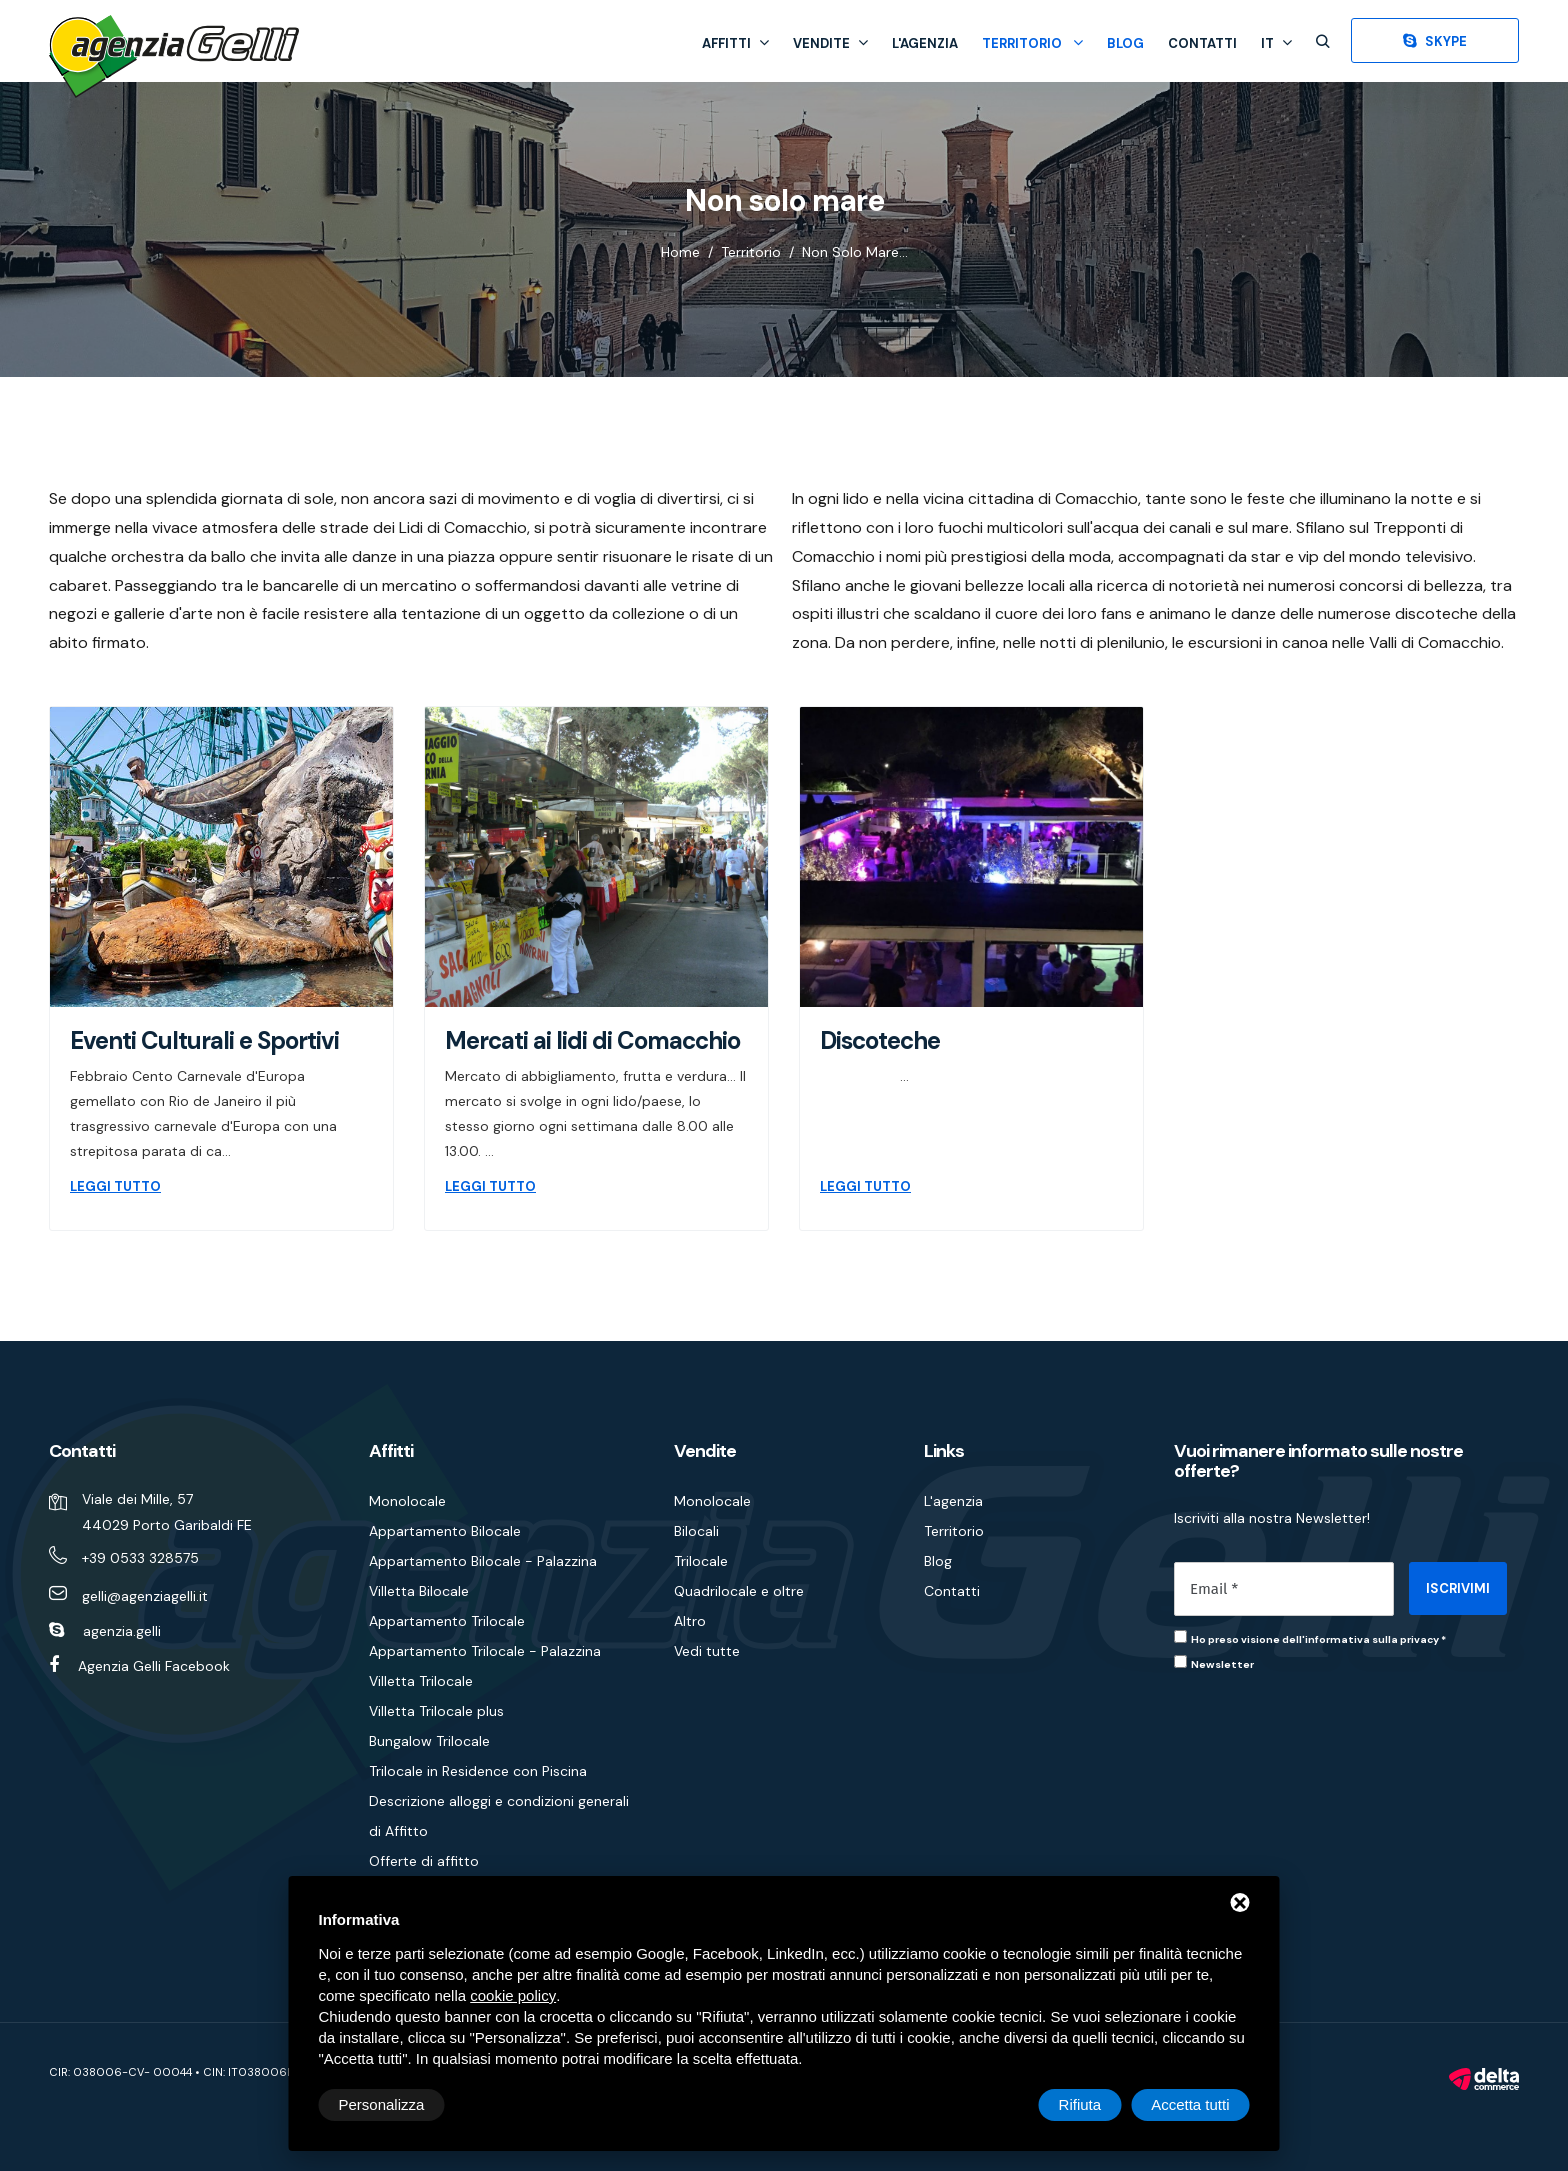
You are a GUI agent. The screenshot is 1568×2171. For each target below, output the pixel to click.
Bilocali (696, 1531)
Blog (1125, 43)
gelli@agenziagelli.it (145, 1596)
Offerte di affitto (424, 1861)
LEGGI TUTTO (115, 1186)
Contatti (1202, 43)
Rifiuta (1080, 2104)
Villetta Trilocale (421, 1681)
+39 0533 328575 (140, 1558)
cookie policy (513, 1995)
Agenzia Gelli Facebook (154, 1666)
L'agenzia (925, 43)
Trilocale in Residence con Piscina (478, 1771)
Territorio (1032, 43)
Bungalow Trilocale (429, 1741)
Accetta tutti (1190, 2104)
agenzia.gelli (122, 1631)
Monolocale (407, 1501)
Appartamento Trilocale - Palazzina (485, 1651)
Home (680, 252)
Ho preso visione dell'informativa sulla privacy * (1318, 1639)
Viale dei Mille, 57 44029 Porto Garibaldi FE (167, 1512)
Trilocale (701, 1561)
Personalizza (382, 2104)
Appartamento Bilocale (445, 1531)
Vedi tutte (707, 1651)
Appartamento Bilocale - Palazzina (483, 1561)
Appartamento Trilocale (447, 1621)
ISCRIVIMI (1458, 1588)
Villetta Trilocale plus (436, 1711)
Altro (690, 1621)
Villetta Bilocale (419, 1591)
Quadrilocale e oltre (739, 1591)
